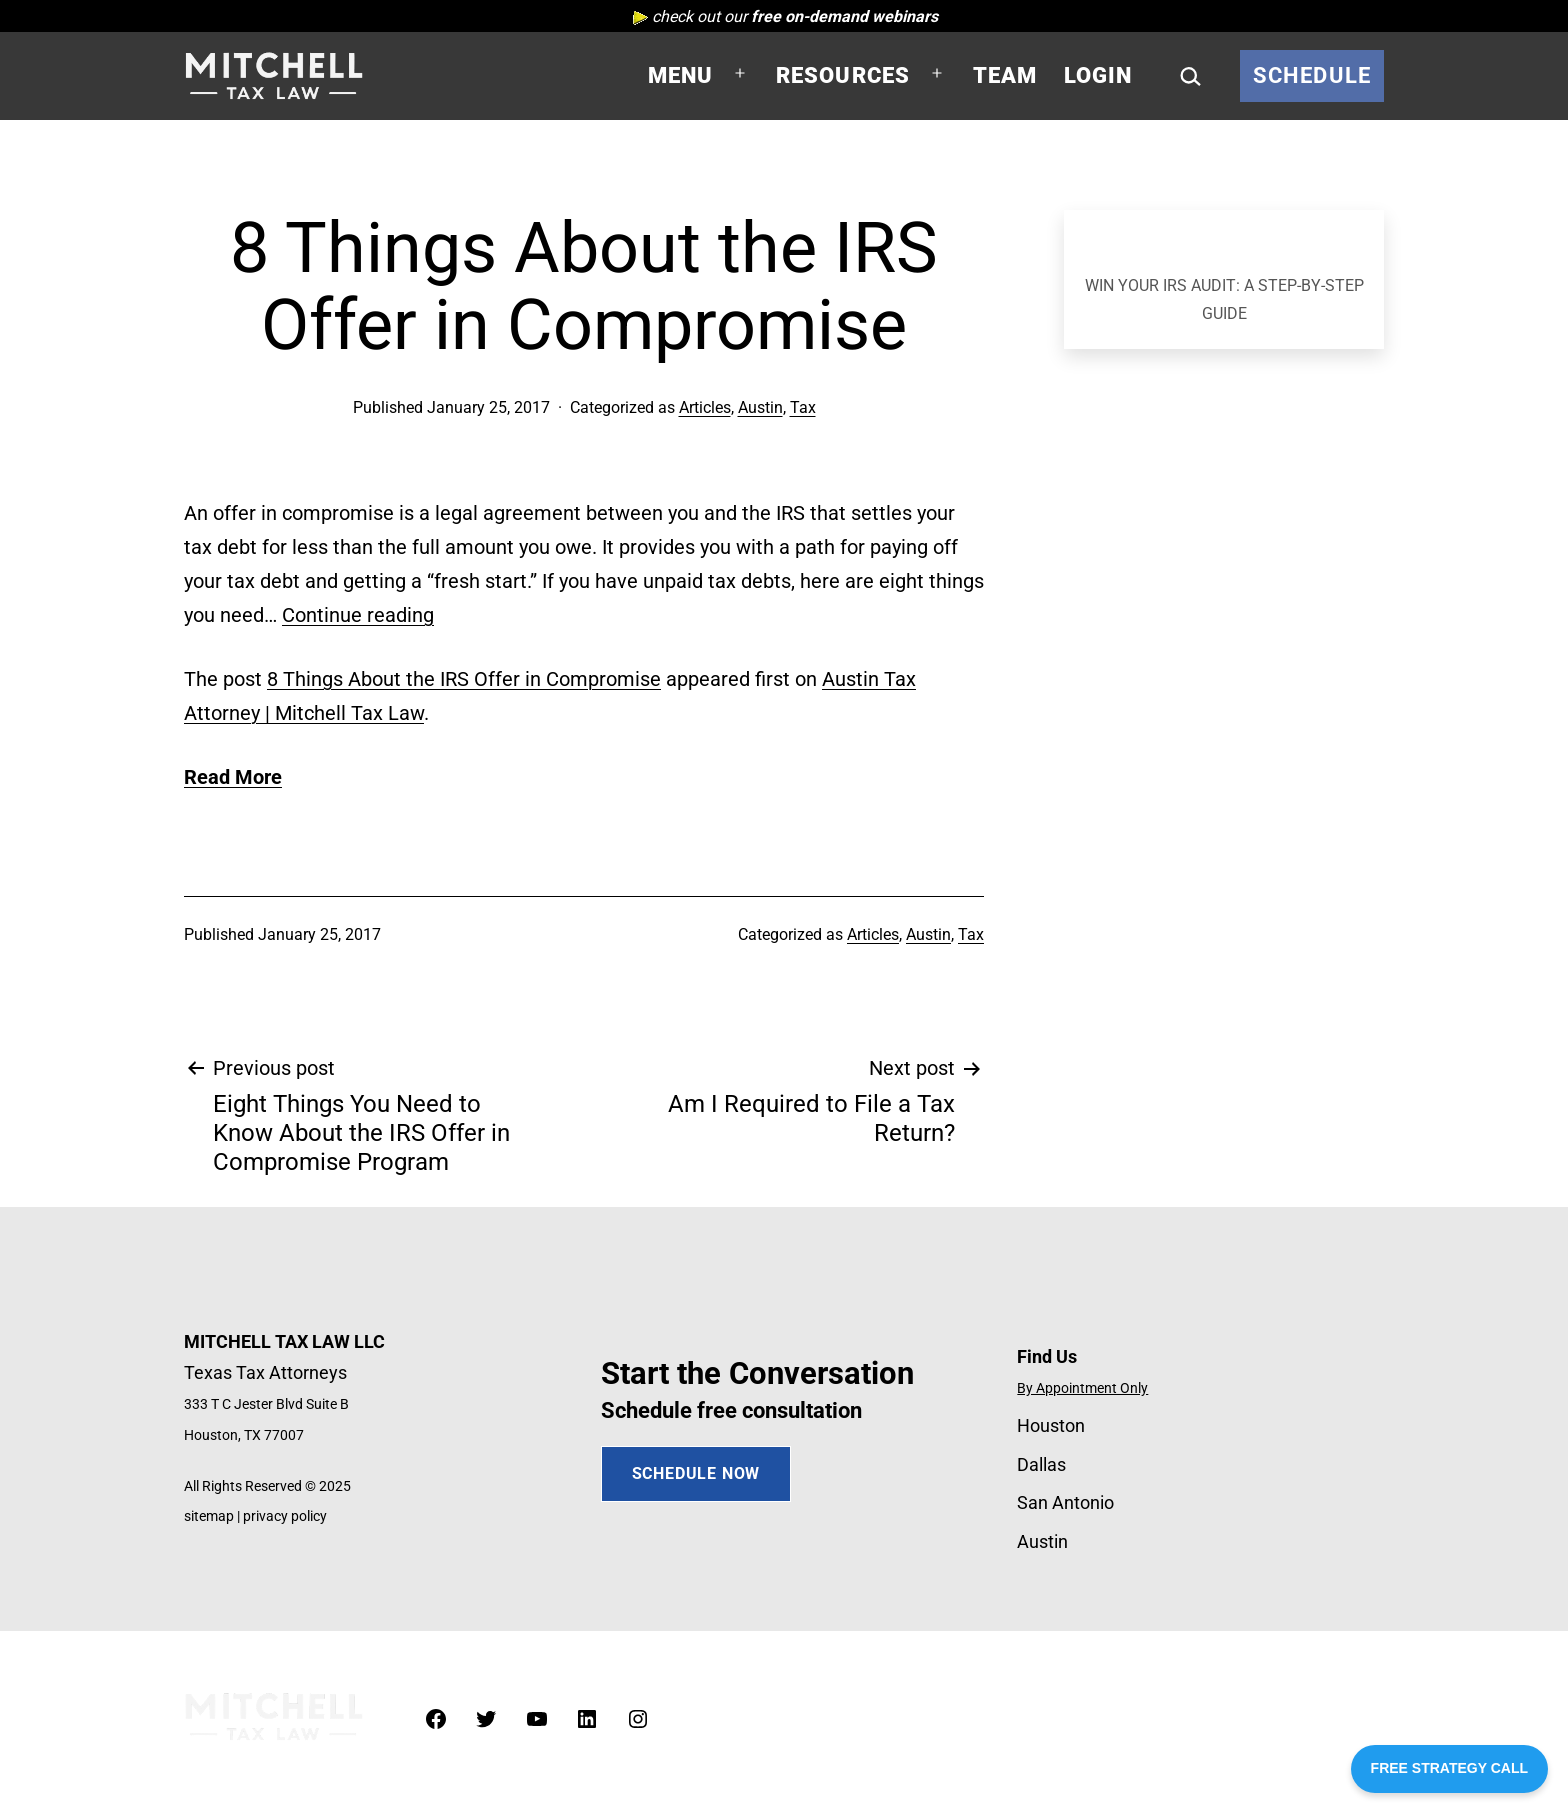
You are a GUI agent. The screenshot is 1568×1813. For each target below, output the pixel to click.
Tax (803, 407)
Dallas (1041, 1464)
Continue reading (358, 615)
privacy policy (285, 1516)
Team (1005, 75)
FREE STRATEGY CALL (1449, 1768)
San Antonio (1065, 1502)
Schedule (1312, 75)
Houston (1051, 1425)
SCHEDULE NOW (696, 1473)
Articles (705, 407)
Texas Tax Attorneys (265, 1372)
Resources (843, 75)
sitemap (209, 1516)
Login (1098, 75)
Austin (760, 407)
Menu (681, 75)
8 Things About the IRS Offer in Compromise (464, 679)
